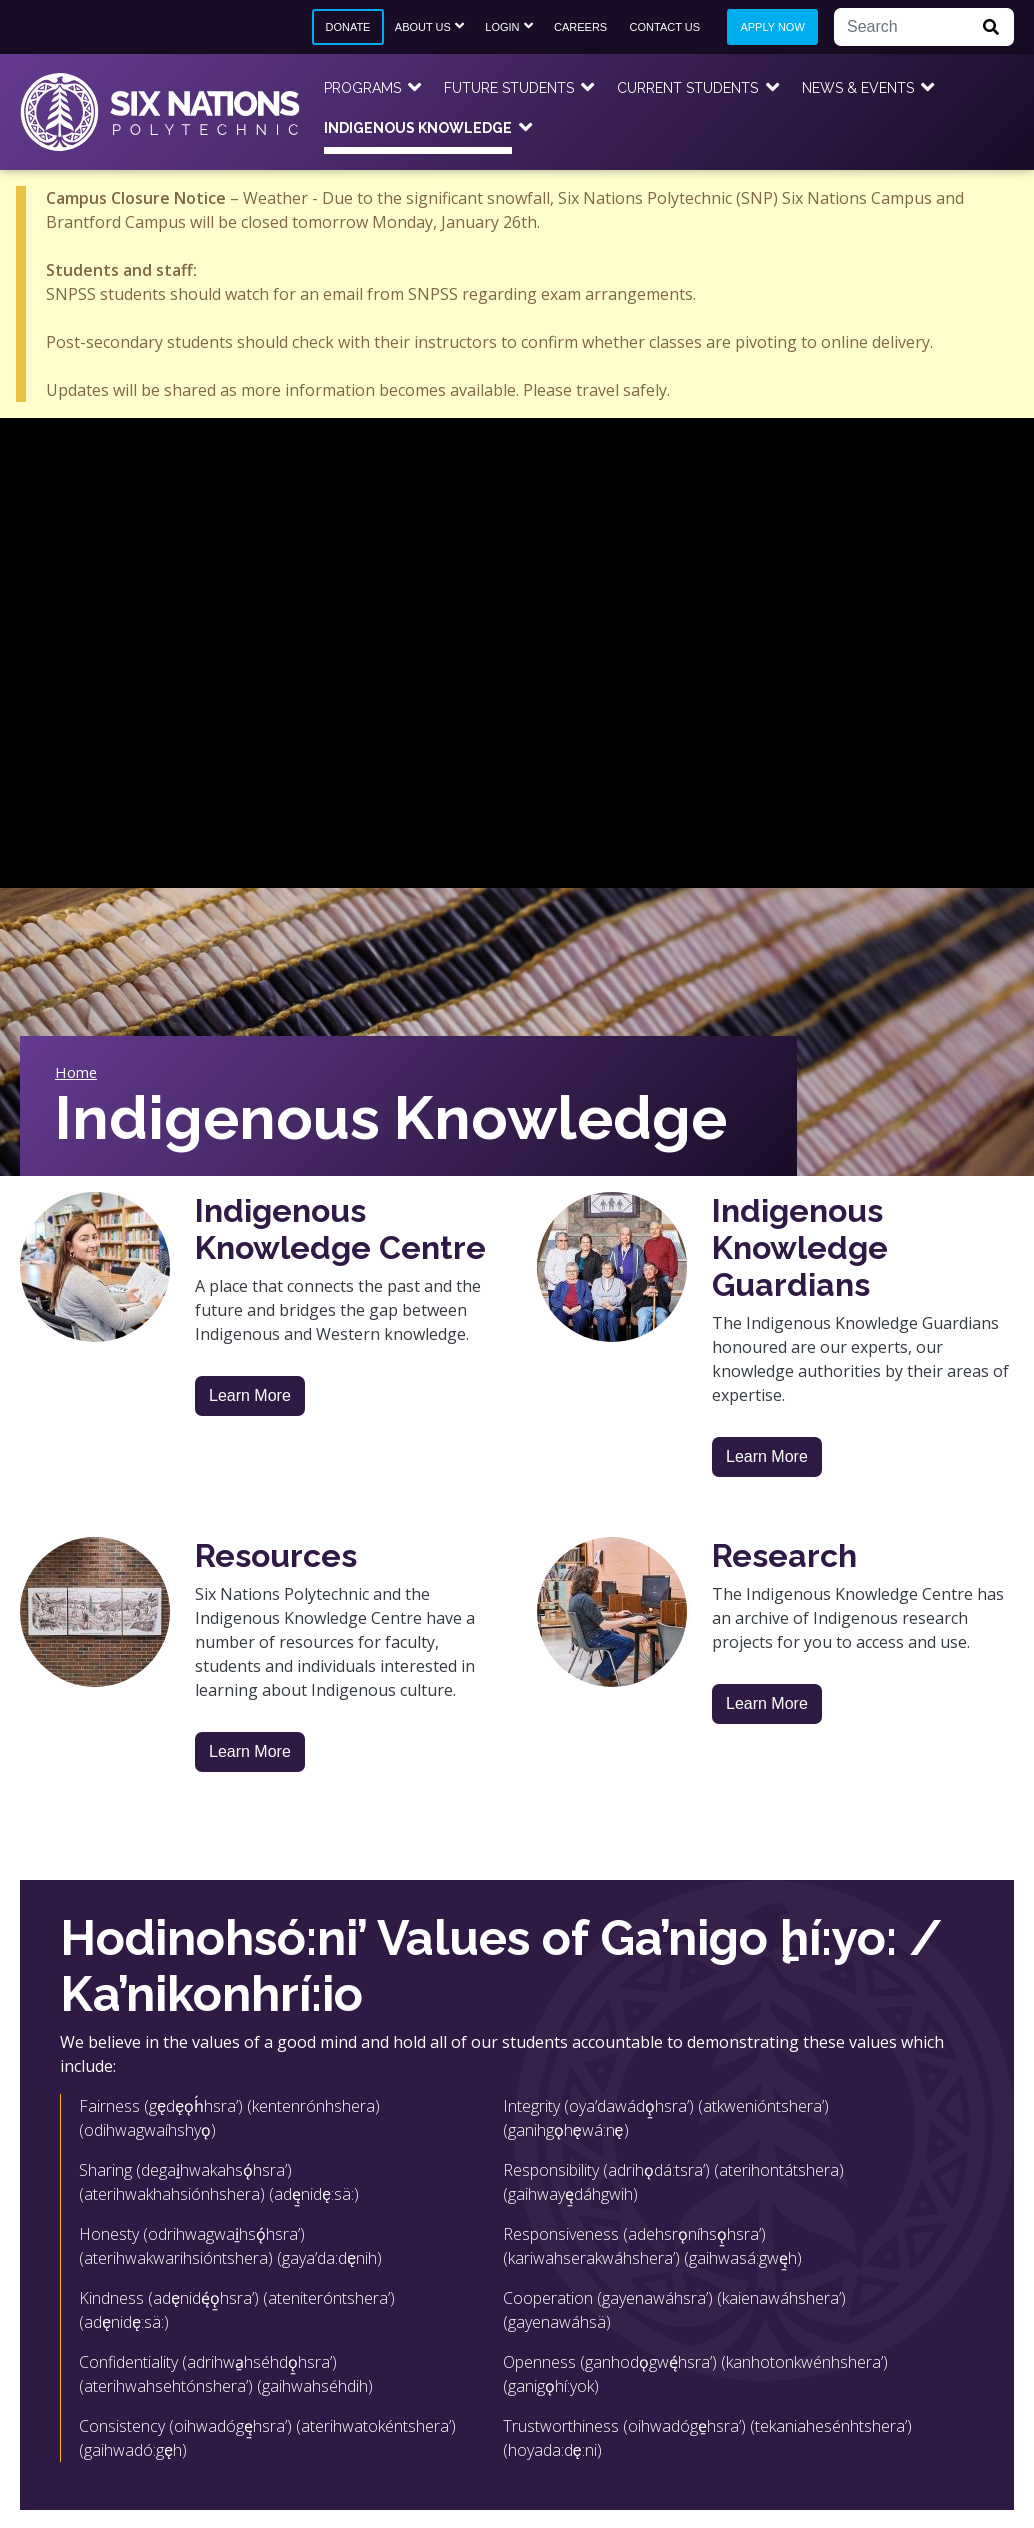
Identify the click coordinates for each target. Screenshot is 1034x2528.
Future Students (509, 88)
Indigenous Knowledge (418, 128)
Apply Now (772, 27)
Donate (347, 27)
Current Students (687, 88)
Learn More (250, 1395)
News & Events (858, 88)
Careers (580, 27)
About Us (423, 27)
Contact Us (665, 27)
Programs (362, 88)
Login (502, 27)
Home (76, 1072)
